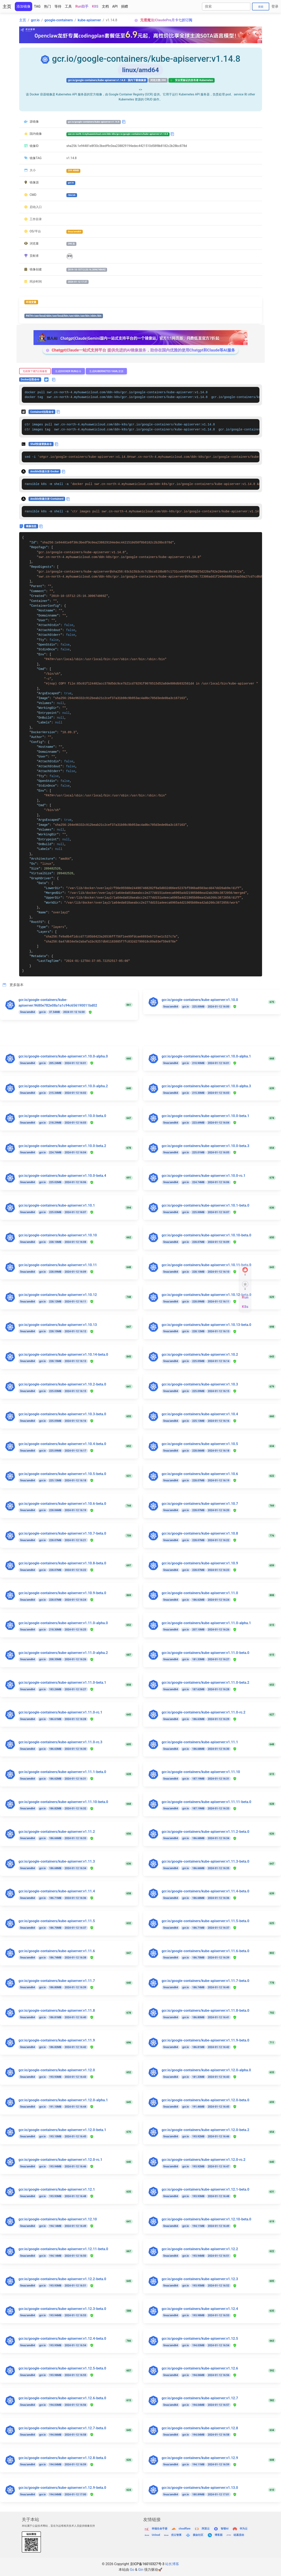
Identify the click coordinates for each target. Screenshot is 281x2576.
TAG (37, 6)
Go (132, 2570)
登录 (274, 6)
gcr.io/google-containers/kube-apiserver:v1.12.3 (200, 2279)
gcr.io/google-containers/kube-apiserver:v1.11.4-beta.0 (205, 1891)
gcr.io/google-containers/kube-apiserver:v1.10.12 (58, 1295)
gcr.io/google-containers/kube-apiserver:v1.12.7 (200, 2398)
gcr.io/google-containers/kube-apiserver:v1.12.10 (58, 2219)
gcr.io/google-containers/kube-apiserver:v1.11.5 (57, 1921)
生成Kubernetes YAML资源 (106, 371)
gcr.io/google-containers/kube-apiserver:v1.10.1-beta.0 (205, 1205)
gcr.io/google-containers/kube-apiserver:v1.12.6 (200, 2368)
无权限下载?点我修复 (35, 371)
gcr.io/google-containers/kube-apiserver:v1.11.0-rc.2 (204, 1712)
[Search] (226, 6)
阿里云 (206, 2528)
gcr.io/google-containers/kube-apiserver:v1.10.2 (200, 1354)
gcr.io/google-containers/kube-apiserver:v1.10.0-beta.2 (62, 1146)
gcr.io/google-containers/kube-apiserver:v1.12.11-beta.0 (63, 2249)
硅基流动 (239, 2534)
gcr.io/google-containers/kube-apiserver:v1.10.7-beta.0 (62, 1533)
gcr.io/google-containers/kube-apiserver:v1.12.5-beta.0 (62, 2368)
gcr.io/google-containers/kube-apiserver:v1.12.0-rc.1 (60, 2160)
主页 (7, 6)
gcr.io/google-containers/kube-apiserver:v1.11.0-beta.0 (205, 1653)
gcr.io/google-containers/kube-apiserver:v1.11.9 (57, 2040)
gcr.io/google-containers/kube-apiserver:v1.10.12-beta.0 (206, 1295)
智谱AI (225, 2528)
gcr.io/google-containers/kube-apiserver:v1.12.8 (200, 2428)
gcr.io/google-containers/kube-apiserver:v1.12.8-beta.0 (62, 2458)
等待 (57, 6)
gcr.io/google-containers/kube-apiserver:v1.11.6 (57, 1951)
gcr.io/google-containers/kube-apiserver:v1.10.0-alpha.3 (206, 1086)
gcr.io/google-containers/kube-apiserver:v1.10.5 (200, 1444)
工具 (68, 6)
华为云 (243, 2528)
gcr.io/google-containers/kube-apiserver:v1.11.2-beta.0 (205, 1832)
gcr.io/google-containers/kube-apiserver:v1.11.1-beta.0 (62, 1772)
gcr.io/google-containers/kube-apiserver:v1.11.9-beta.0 (205, 2040)
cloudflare (184, 2528)
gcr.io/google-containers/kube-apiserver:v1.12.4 (200, 2309)
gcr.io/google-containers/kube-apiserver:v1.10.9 (200, 1563)
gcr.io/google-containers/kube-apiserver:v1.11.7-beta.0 (205, 1981)
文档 (105, 6)
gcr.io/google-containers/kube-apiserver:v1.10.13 (58, 1325)
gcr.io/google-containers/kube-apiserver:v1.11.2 (57, 1832)
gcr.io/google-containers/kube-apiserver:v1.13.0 (200, 2488)
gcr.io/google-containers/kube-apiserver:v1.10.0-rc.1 (204, 1176)
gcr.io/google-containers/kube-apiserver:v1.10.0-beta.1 (205, 1116)
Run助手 (81, 6)
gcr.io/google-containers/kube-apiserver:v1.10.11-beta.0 (206, 1265)
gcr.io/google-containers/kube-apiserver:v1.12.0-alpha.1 (63, 2100)
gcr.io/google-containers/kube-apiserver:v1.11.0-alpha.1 (206, 1623)
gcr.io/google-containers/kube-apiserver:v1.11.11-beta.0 (206, 1802)
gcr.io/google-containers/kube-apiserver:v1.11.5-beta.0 (205, 1921)
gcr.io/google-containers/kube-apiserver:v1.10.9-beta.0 (62, 1593)
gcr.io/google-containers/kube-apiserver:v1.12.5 (200, 2338)
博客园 (218, 2534)
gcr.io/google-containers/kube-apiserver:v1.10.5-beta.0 (62, 1474)
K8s (245, 1306)
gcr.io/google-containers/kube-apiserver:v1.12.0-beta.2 (205, 2130)
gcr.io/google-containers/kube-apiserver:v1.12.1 (57, 2189)
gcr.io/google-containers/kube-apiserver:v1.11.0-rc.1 (60, 1712)
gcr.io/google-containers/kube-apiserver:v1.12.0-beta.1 (62, 2130)
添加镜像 (23, 6)
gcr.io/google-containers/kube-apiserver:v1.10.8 (200, 1533)
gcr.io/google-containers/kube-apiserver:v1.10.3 (200, 1384)
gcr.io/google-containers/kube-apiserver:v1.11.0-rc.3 (60, 1742)
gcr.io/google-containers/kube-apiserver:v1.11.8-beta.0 (205, 2010)
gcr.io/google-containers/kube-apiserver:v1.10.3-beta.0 (62, 1414)
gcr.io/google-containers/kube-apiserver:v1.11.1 (200, 1742)
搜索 (260, 6)
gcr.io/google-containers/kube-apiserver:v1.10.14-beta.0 (63, 1354)
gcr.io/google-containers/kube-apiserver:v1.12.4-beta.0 (62, 2338)
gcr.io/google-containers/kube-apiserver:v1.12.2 (200, 2249)
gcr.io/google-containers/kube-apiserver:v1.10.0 (200, 1000)
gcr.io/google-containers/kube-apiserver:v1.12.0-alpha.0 (206, 2070)
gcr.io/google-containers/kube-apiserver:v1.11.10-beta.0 (63, 1802)
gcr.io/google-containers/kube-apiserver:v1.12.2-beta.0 (62, 2279)
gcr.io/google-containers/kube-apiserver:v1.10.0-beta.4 (62, 1176)
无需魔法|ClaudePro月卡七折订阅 (163, 20)
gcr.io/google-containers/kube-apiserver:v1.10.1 (57, 1205)
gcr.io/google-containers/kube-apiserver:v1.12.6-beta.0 (62, 2398)
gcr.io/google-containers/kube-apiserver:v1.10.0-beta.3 (205, 1146)
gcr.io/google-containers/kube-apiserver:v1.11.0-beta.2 (205, 1682)
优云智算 (176, 2534)
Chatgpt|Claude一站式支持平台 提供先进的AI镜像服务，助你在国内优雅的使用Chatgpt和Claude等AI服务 (140, 350)
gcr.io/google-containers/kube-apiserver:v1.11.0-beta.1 (62, 1682)
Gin (140, 2570)
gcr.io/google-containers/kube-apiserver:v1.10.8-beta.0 (62, 1563)
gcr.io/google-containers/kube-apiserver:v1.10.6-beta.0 (62, 1504)
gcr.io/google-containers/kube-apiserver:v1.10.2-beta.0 (62, 1384)
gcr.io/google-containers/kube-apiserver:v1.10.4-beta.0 (62, 1444)
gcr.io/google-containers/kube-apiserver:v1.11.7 (57, 1981)
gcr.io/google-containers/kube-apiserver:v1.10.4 (200, 1414)
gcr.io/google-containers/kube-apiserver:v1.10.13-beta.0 (206, 1325)
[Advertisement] (130, 1035)
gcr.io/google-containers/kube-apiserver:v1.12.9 (200, 2458)
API (115, 6)
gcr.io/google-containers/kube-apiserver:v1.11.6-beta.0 (205, 1951)
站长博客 (172, 2564)
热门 (47, 6)
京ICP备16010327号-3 (147, 2564)
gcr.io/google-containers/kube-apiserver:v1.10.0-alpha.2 (63, 1086)
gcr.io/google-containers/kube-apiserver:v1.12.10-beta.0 (206, 2219)
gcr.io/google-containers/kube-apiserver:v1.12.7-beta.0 (62, 2428)
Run (245, 1297)
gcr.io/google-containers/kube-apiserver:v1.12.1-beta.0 (205, 2189)
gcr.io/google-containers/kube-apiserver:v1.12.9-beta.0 (62, 2488)
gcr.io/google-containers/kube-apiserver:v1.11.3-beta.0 (205, 1861)
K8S (95, 6)
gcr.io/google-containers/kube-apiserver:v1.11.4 (57, 1891)
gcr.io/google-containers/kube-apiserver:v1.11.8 (57, 2010)
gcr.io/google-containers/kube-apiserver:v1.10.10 (58, 1235)
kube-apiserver (89, 20)
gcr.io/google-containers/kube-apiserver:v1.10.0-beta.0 (62, 1116)
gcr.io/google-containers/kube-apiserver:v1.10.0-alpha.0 (63, 1056)
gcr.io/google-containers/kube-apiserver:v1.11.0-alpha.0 (63, 1623)
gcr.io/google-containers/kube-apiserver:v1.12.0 (57, 2070)
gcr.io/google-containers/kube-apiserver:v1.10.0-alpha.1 (206, 1056)
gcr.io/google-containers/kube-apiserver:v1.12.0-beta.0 (205, 2100)
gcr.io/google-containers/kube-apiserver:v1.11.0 (200, 1593)
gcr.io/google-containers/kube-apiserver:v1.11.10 (201, 1772)
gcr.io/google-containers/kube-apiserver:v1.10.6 (200, 1474)
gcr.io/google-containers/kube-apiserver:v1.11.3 (57, 1861)
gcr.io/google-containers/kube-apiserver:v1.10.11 (58, 1265)
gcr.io (35, 20)
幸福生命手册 (159, 2528)
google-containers (58, 20)
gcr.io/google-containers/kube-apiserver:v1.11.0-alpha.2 (63, 1653)
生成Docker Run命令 (68, 371)
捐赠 (124, 6)
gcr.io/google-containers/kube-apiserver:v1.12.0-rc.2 (204, 2160)
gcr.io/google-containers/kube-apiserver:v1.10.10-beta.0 (206, 1235)
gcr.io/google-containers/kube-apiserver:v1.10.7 (200, 1504)
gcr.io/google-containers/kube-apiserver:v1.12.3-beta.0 (62, 2309)
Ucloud (156, 2534)
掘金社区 (198, 2534)
